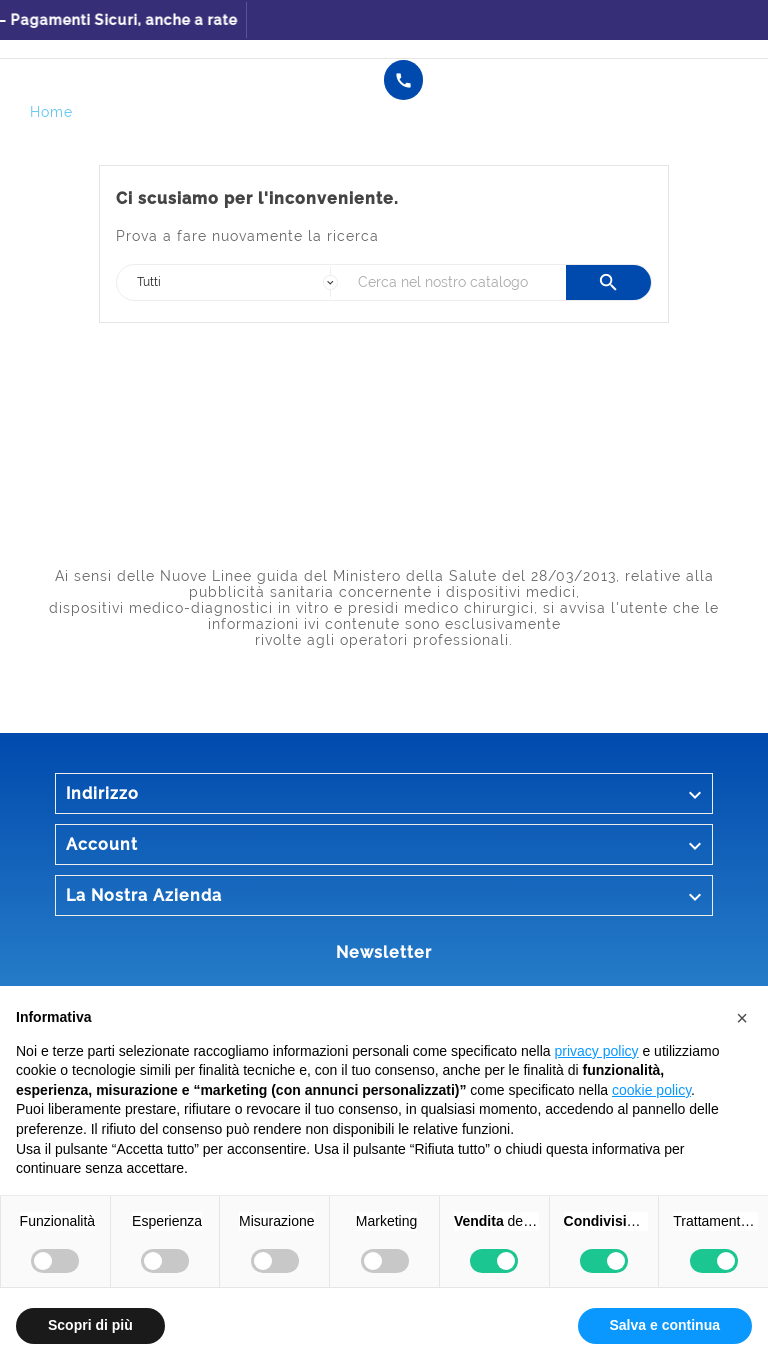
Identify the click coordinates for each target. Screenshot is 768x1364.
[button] (742, 1018)
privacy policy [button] (597, 1051)
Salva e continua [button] (665, 1325)
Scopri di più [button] (90, 1325)
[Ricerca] (457, 282)
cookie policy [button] (651, 1090)
